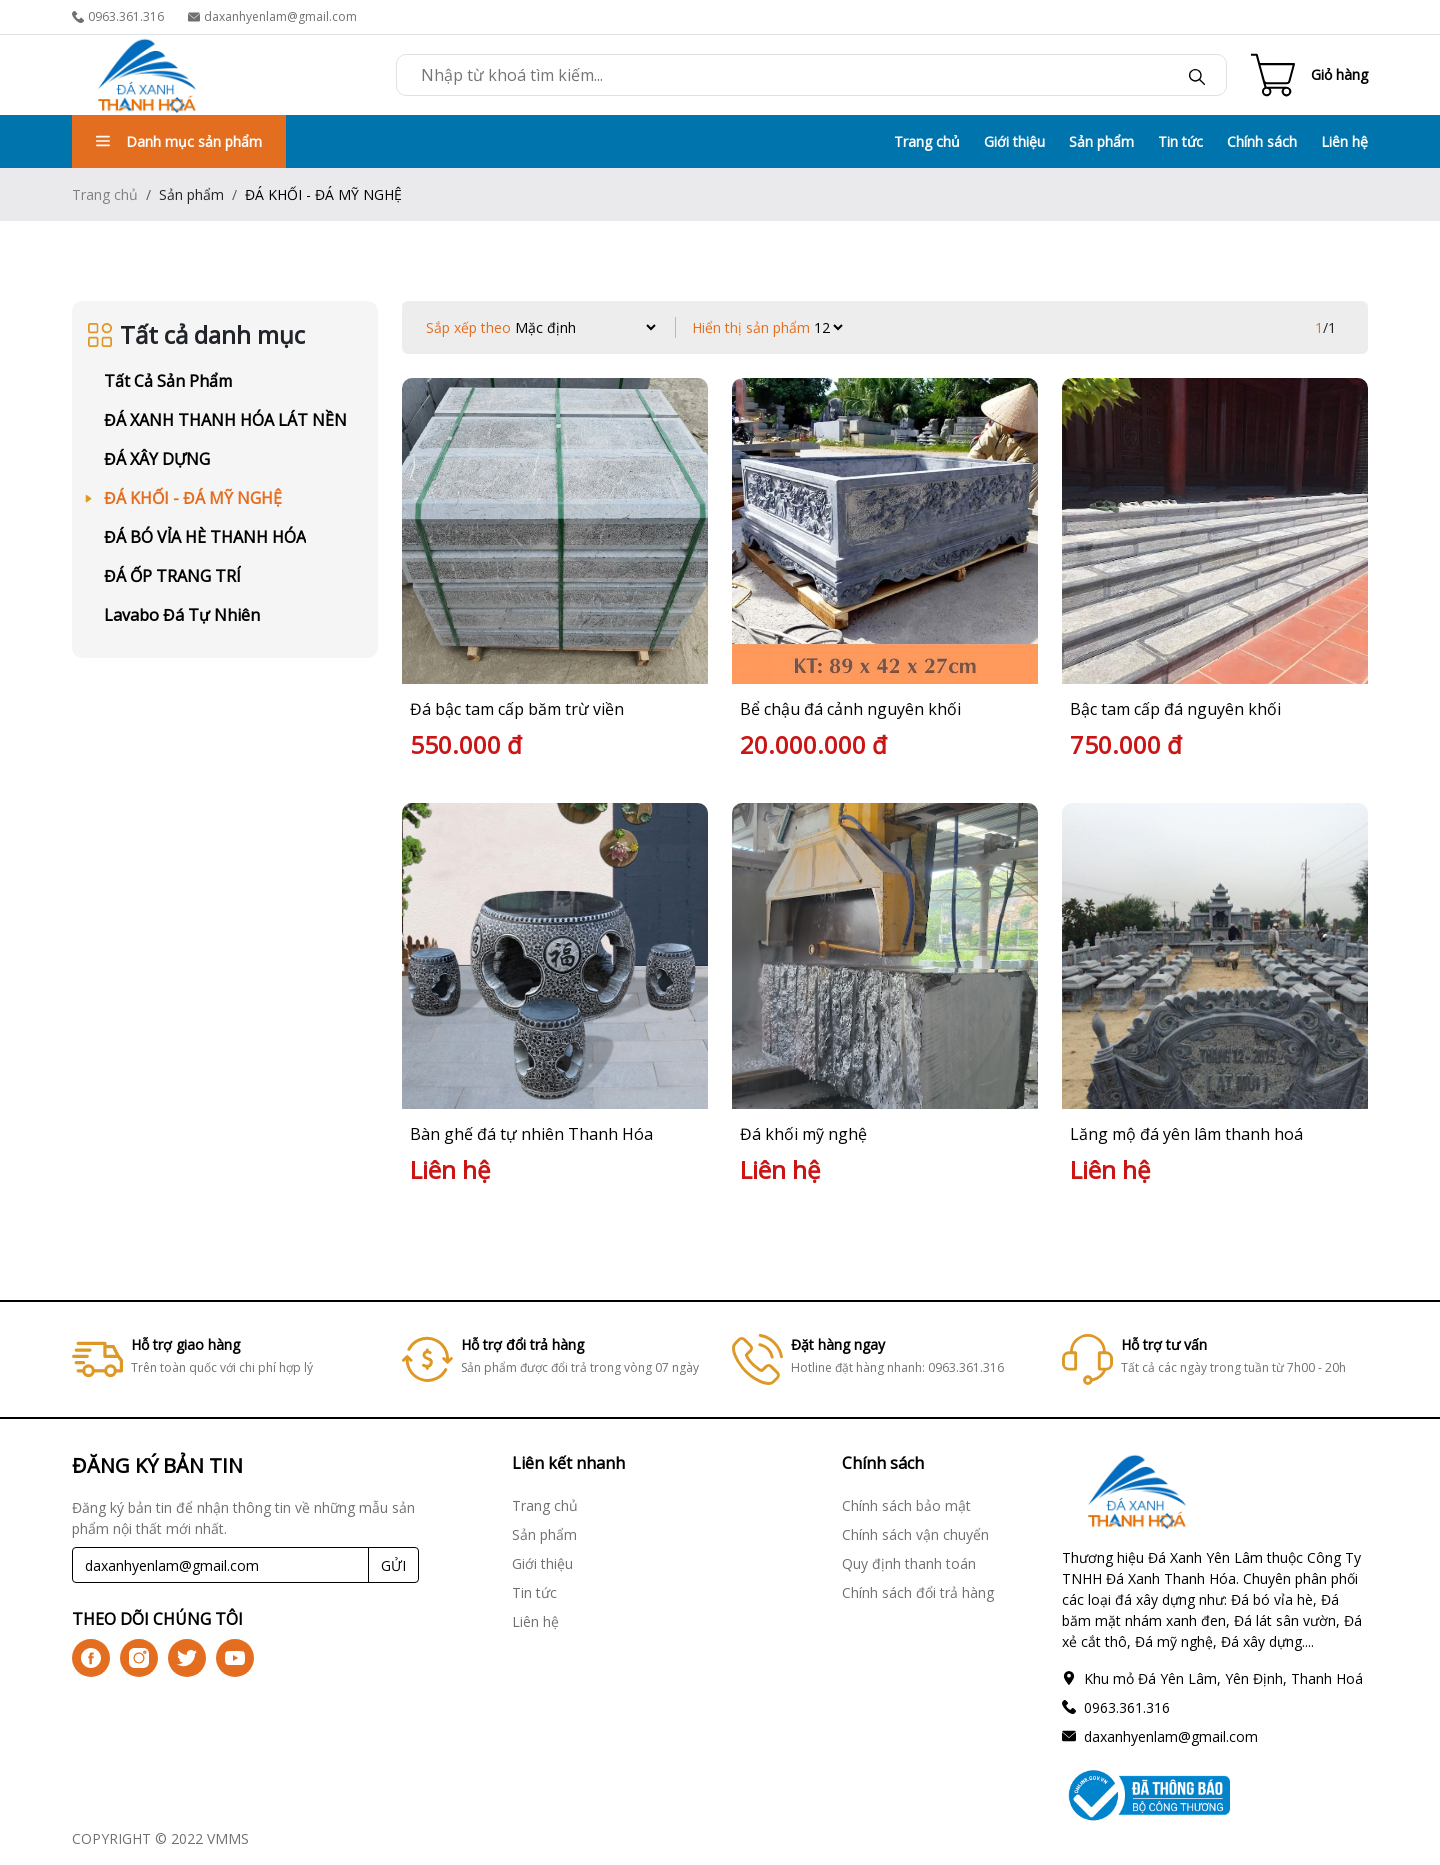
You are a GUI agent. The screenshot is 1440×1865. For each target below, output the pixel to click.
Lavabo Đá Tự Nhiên (182, 615)
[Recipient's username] (220, 1565)
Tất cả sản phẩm (168, 381)
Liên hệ (1344, 141)
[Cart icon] (1309, 75)
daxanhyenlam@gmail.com (272, 16)
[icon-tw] (187, 1658)
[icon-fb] (91, 1658)
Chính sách (1262, 141)
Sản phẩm (1101, 141)
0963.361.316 (118, 16)
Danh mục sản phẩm (179, 141)
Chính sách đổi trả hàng (918, 1592)
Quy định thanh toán (909, 1563)
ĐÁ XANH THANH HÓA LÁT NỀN (225, 420)
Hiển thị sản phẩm (751, 327)
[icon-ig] (139, 1658)
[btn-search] (1197, 75)
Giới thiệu (1014, 141)
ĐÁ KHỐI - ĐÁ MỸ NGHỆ (193, 498)
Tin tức (1180, 141)
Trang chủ (927, 141)
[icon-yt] (235, 1658)
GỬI (393, 1565)
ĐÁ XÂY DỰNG (157, 459)
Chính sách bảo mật (906, 1505)
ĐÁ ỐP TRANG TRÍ (172, 576)
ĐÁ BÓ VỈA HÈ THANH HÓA (205, 537)
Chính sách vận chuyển (915, 1534)
